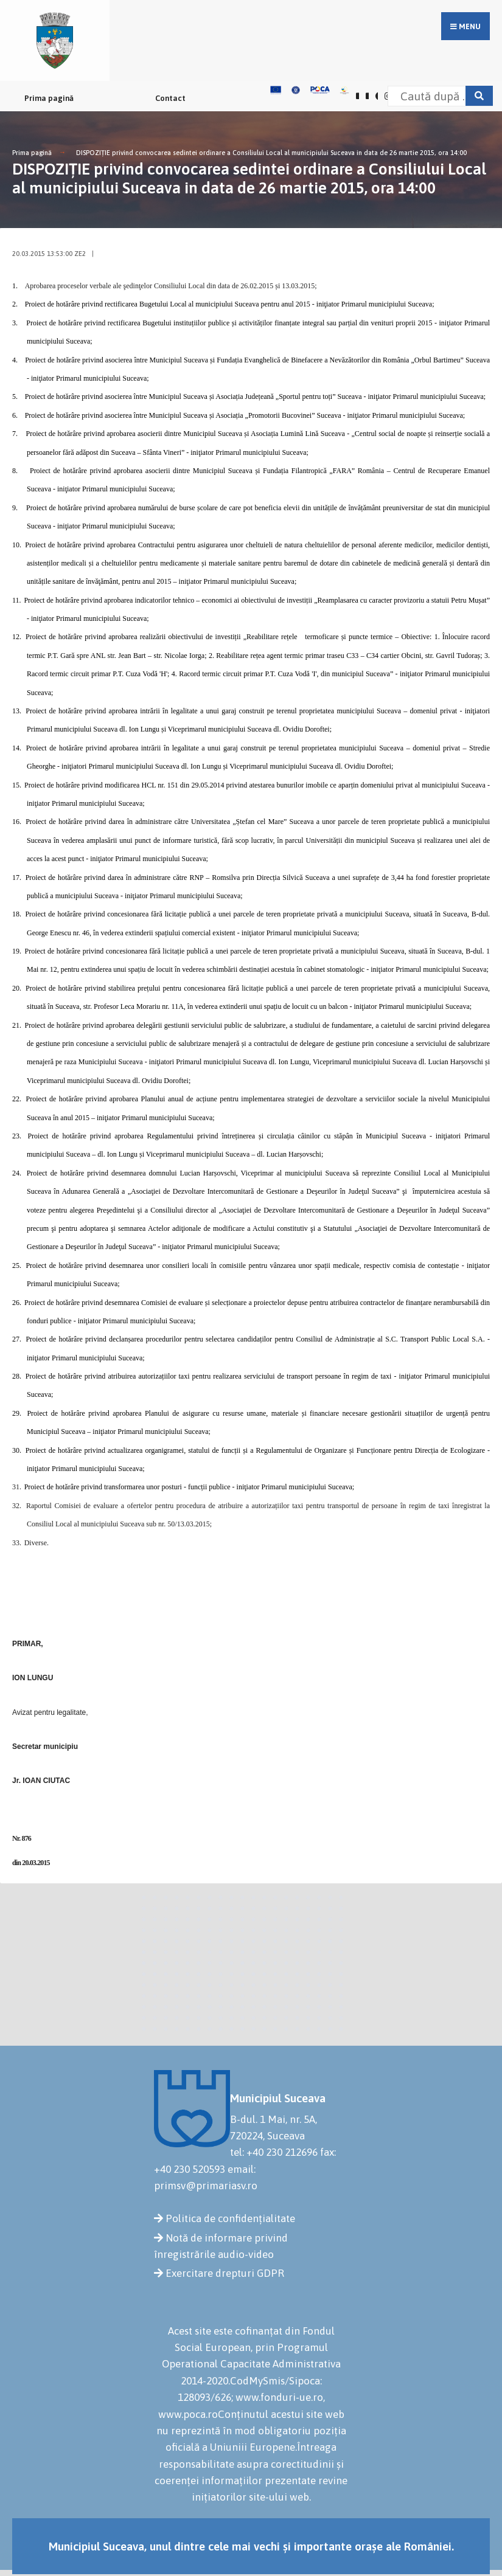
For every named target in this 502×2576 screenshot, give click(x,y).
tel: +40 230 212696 (274, 2152)
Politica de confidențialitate (230, 2218)
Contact (170, 98)
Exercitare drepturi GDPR (225, 2273)
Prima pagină (49, 98)
